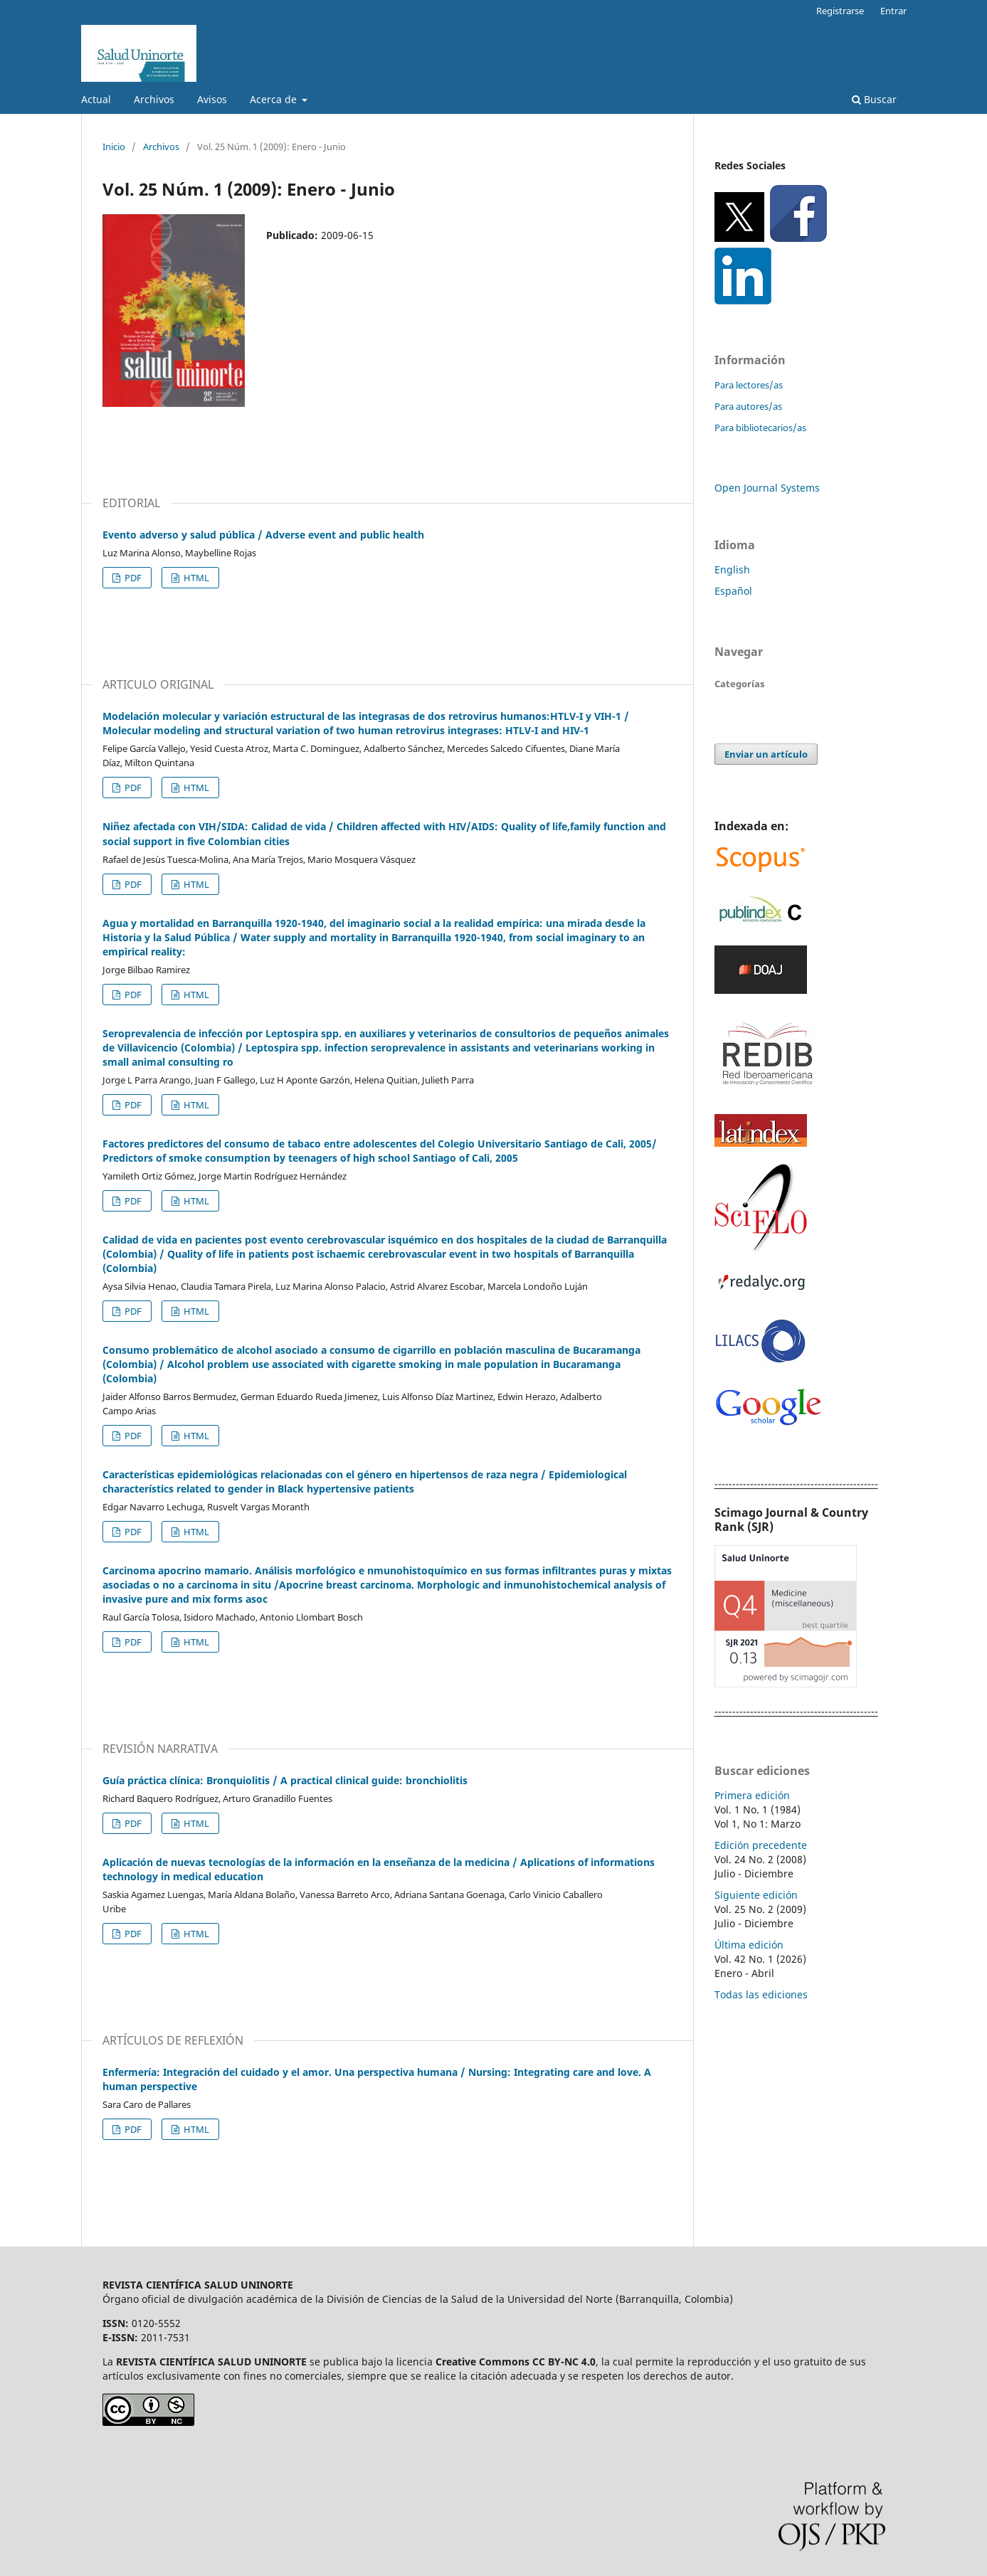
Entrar (893, 10)
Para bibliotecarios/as (760, 427)
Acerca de (275, 99)
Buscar (874, 99)
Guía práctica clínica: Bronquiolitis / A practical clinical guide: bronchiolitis (285, 1780)
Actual (96, 99)
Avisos (212, 99)
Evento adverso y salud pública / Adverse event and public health (263, 534)
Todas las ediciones (761, 1994)
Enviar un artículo (766, 754)
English (732, 569)
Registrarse (840, 10)
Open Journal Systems (767, 487)
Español (733, 591)
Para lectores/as (748, 384)
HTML (195, 577)
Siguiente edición (756, 1895)
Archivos (154, 99)
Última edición (748, 1944)
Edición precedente (760, 1845)
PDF (132, 577)
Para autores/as (748, 406)
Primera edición (752, 1795)
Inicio (113, 146)
